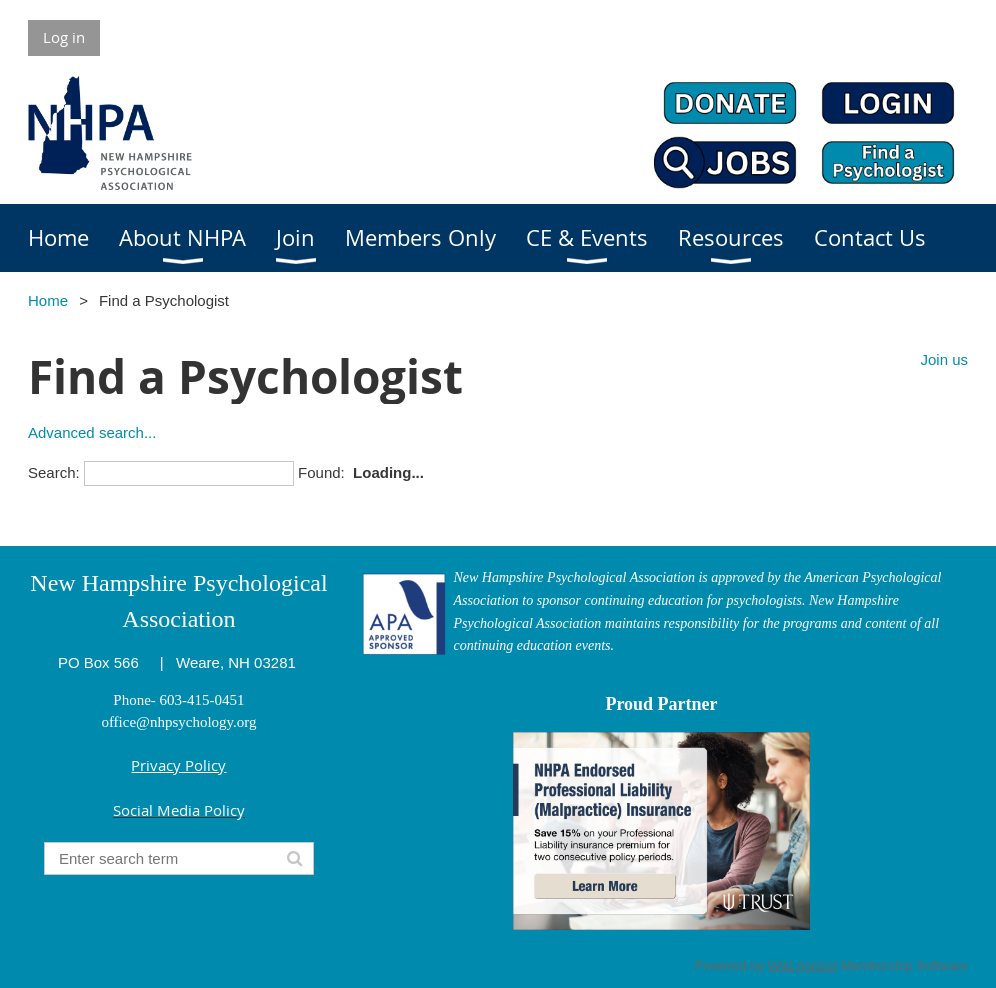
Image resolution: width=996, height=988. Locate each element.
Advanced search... (92, 432)
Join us (944, 359)
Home (48, 300)
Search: (54, 472)
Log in (64, 37)
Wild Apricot (802, 965)
